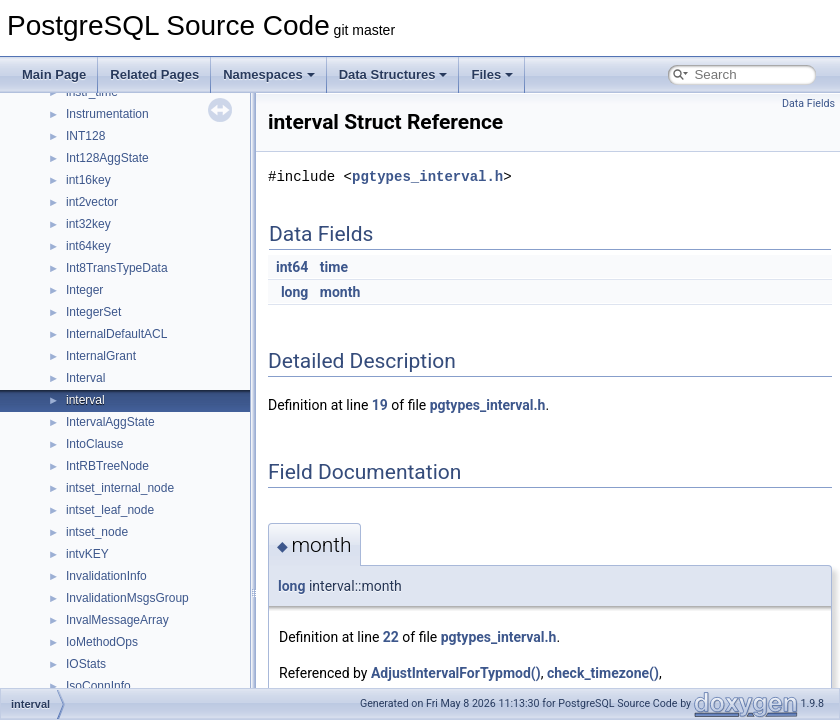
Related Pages (154, 74)
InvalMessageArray (117, 620)
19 (380, 405)
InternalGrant (101, 356)
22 (391, 637)
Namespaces (269, 74)
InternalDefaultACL (116, 334)
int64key (88, 246)
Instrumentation (107, 114)
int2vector (92, 202)
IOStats (86, 664)
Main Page (54, 74)
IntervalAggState (110, 422)
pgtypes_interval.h (427, 176)
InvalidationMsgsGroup (127, 598)
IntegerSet (93, 312)
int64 (292, 267)
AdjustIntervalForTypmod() (456, 673)
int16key (88, 180)
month (340, 292)
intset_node (97, 532)
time (334, 267)
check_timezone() (603, 673)
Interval (85, 378)
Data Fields (808, 103)
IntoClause (94, 444)
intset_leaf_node (110, 510)
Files (492, 74)
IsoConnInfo (98, 686)
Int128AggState (107, 158)
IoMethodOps (102, 642)
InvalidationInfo (106, 576)
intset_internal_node (120, 488)
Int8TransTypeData (117, 268)
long (294, 292)
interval (85, 400)
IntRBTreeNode (107, 466)
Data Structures (393, 74)
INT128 (85, 136)
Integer (84, 290)
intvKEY (87, 554)
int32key (88, 224)
